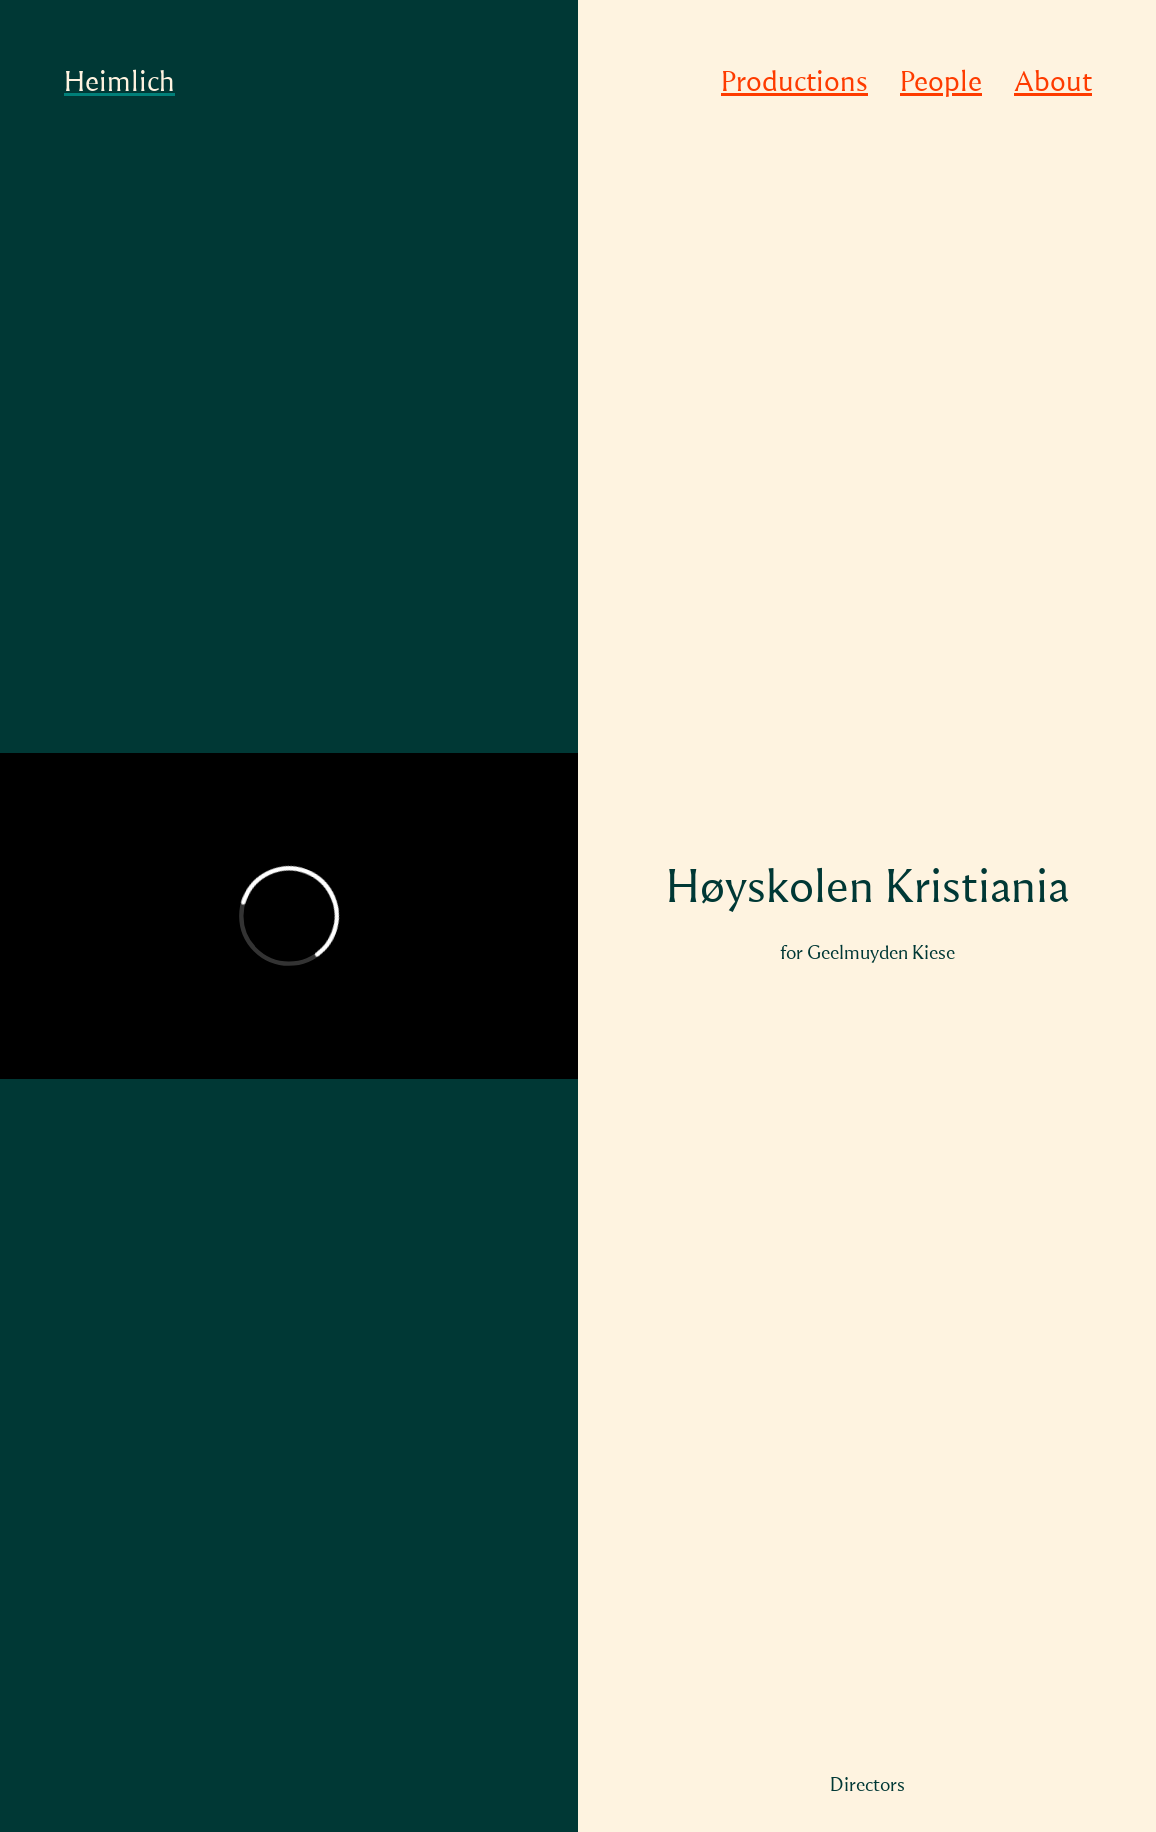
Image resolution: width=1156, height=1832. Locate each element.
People (941, 84)
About (1053, 84)
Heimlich (119, 84)
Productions (794, 84)
